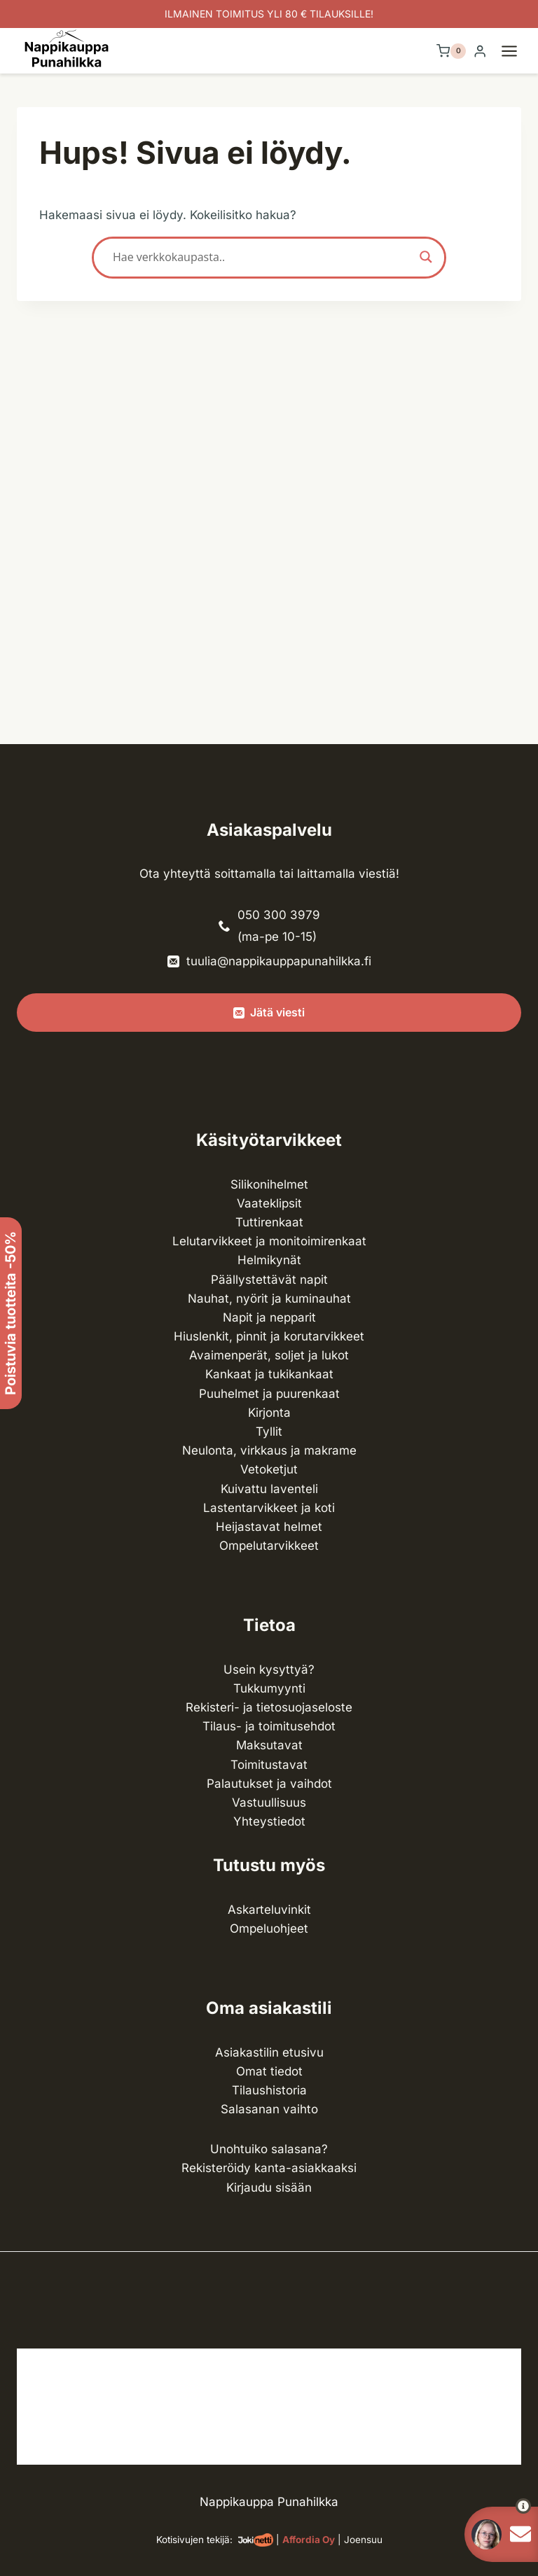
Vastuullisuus (269, 1802)
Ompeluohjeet (269, 1928)
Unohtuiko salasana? (269, 2149)
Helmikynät (269, 1260)
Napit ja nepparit (269, 1317)
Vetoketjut (269, 1469)
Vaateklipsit (269, 1203)
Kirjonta (269, 1413)
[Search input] (263, 257)
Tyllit (269, 1431)
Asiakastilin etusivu (269, 2052)
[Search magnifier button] (426, 257)
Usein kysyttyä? (269, 1669)
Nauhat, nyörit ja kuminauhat (269, 1299)
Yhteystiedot (269, 1821)
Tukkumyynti (269, 1688)
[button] (497, 2506)
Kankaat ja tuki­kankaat (269, 1374)
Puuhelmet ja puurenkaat (269, 1394)
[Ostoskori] (451, 51)
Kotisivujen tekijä (193, 2539)
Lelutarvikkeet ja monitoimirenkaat (269, 1241)
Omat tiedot (269, 2071)
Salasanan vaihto (269, 2109)
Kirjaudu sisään (269, 2187)
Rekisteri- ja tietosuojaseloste (269, 1707)
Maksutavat (269, 1745)
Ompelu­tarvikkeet (269, 1546)
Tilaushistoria (269, 2090)
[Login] (480, 51)
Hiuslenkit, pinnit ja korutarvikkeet (269, 1336)
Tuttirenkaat (269, 1222)
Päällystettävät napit (269, 1280)
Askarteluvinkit (269, 1910)
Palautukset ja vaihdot (269, 1784)
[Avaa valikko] (516, 51)
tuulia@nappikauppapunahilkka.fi (278, 961)
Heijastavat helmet (269, 1527)
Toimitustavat (269, 1765)
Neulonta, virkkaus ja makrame (269, 1450)
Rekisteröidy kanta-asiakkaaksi (269, 2168)
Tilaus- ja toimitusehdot (269, 1726)
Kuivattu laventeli (269, 1489)
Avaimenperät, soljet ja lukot (269, 1355)
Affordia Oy (308, 2539)
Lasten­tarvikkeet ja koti (269, 1508)
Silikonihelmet (269, 1184)
